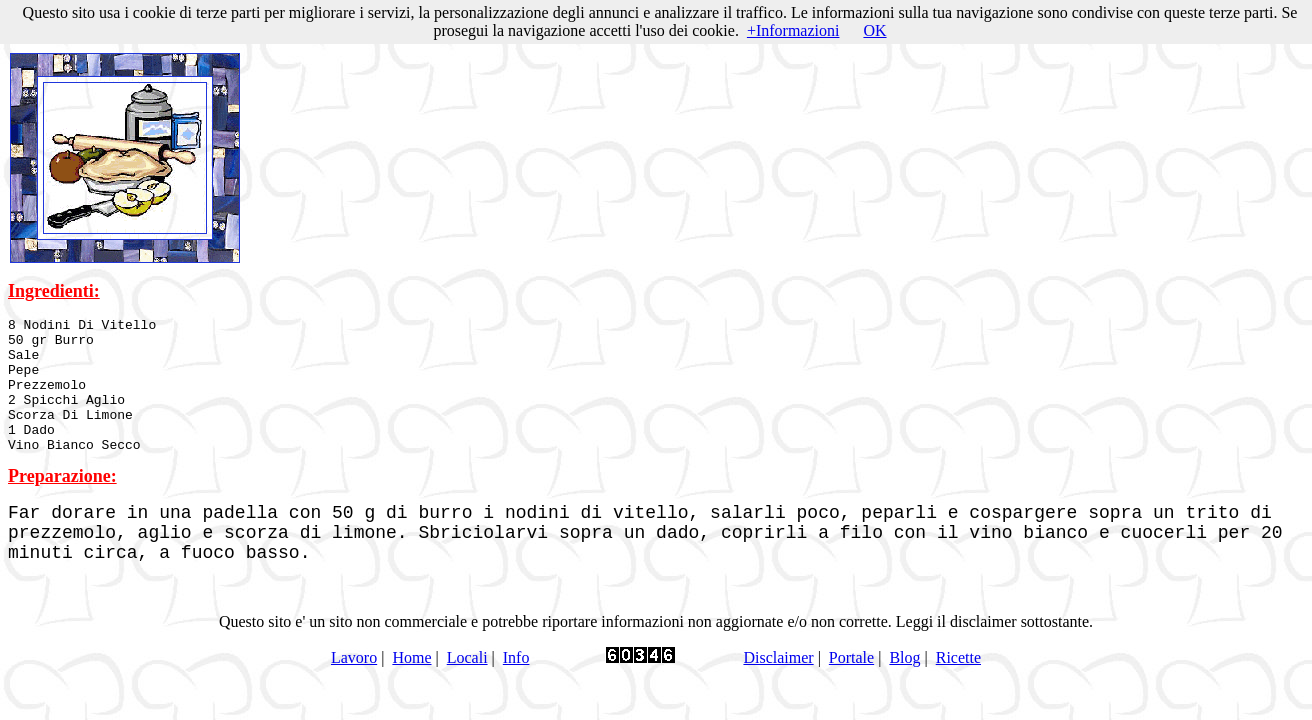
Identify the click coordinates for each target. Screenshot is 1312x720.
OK (874, 30)
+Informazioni (793, 30)
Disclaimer (778, 684)
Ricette (958, 684)
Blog (904, 684)
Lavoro (354, 684)
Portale (851, 684)
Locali (467, 684)
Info (516, 684)
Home (411, 684)
